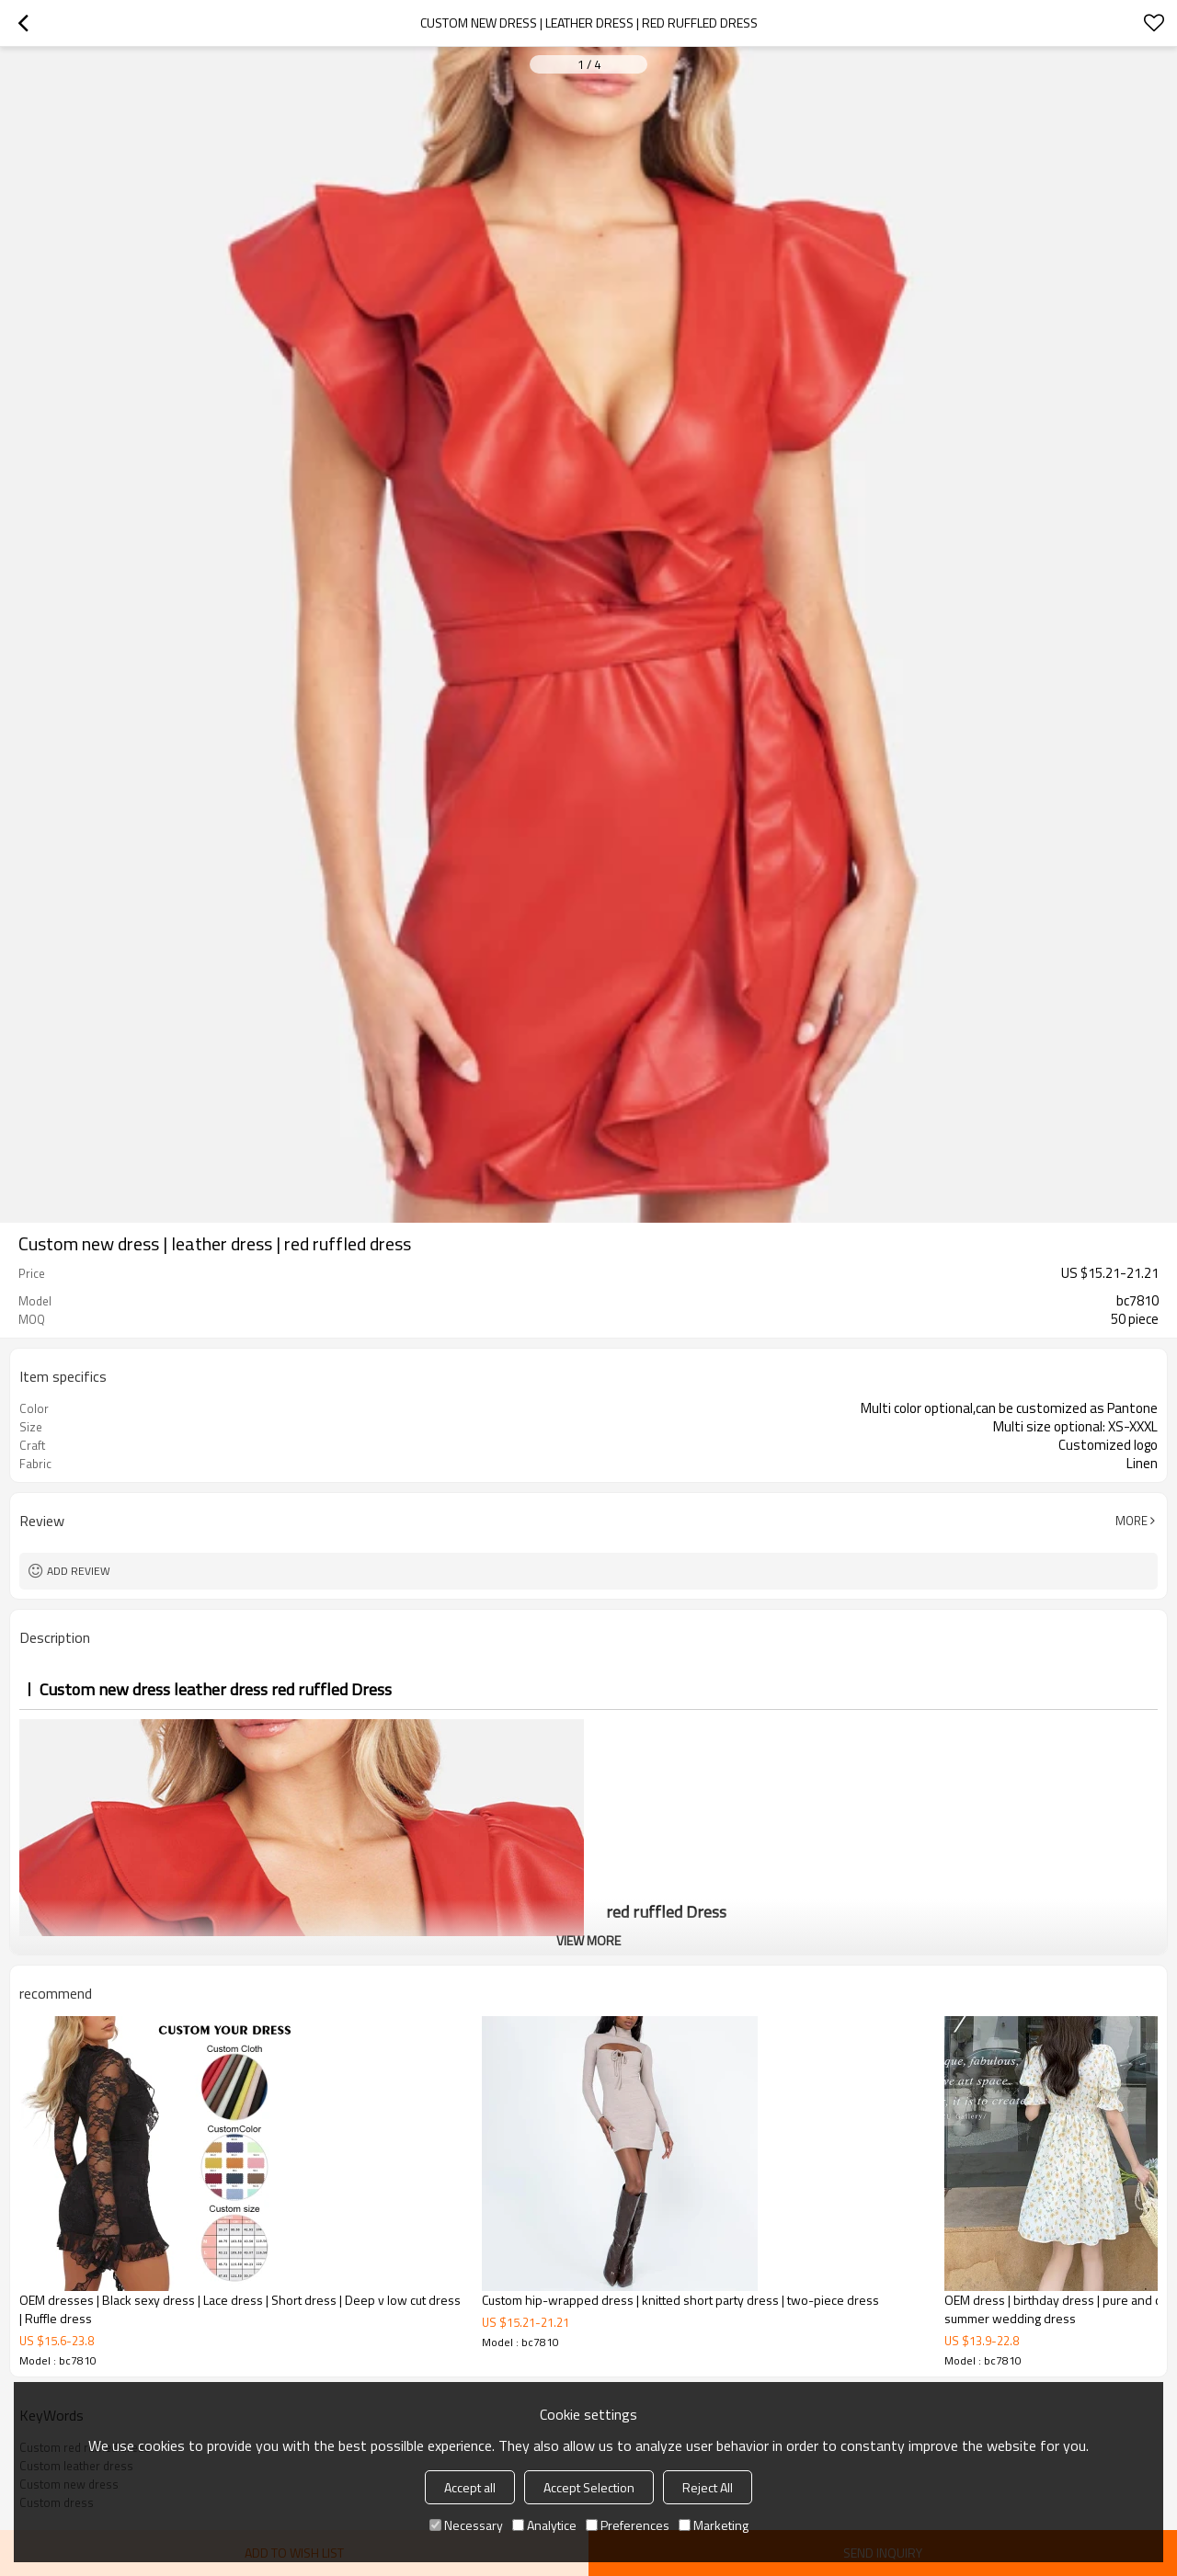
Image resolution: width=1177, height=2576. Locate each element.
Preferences (627, 2525)
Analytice (544, 2525)
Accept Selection (588, 2487)
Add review (78, 1570)
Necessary (466, 2525)
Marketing (713, 2525)
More (1131, 1520)
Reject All (707, 2487)
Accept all (470, 2487)
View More (588, 1940)
